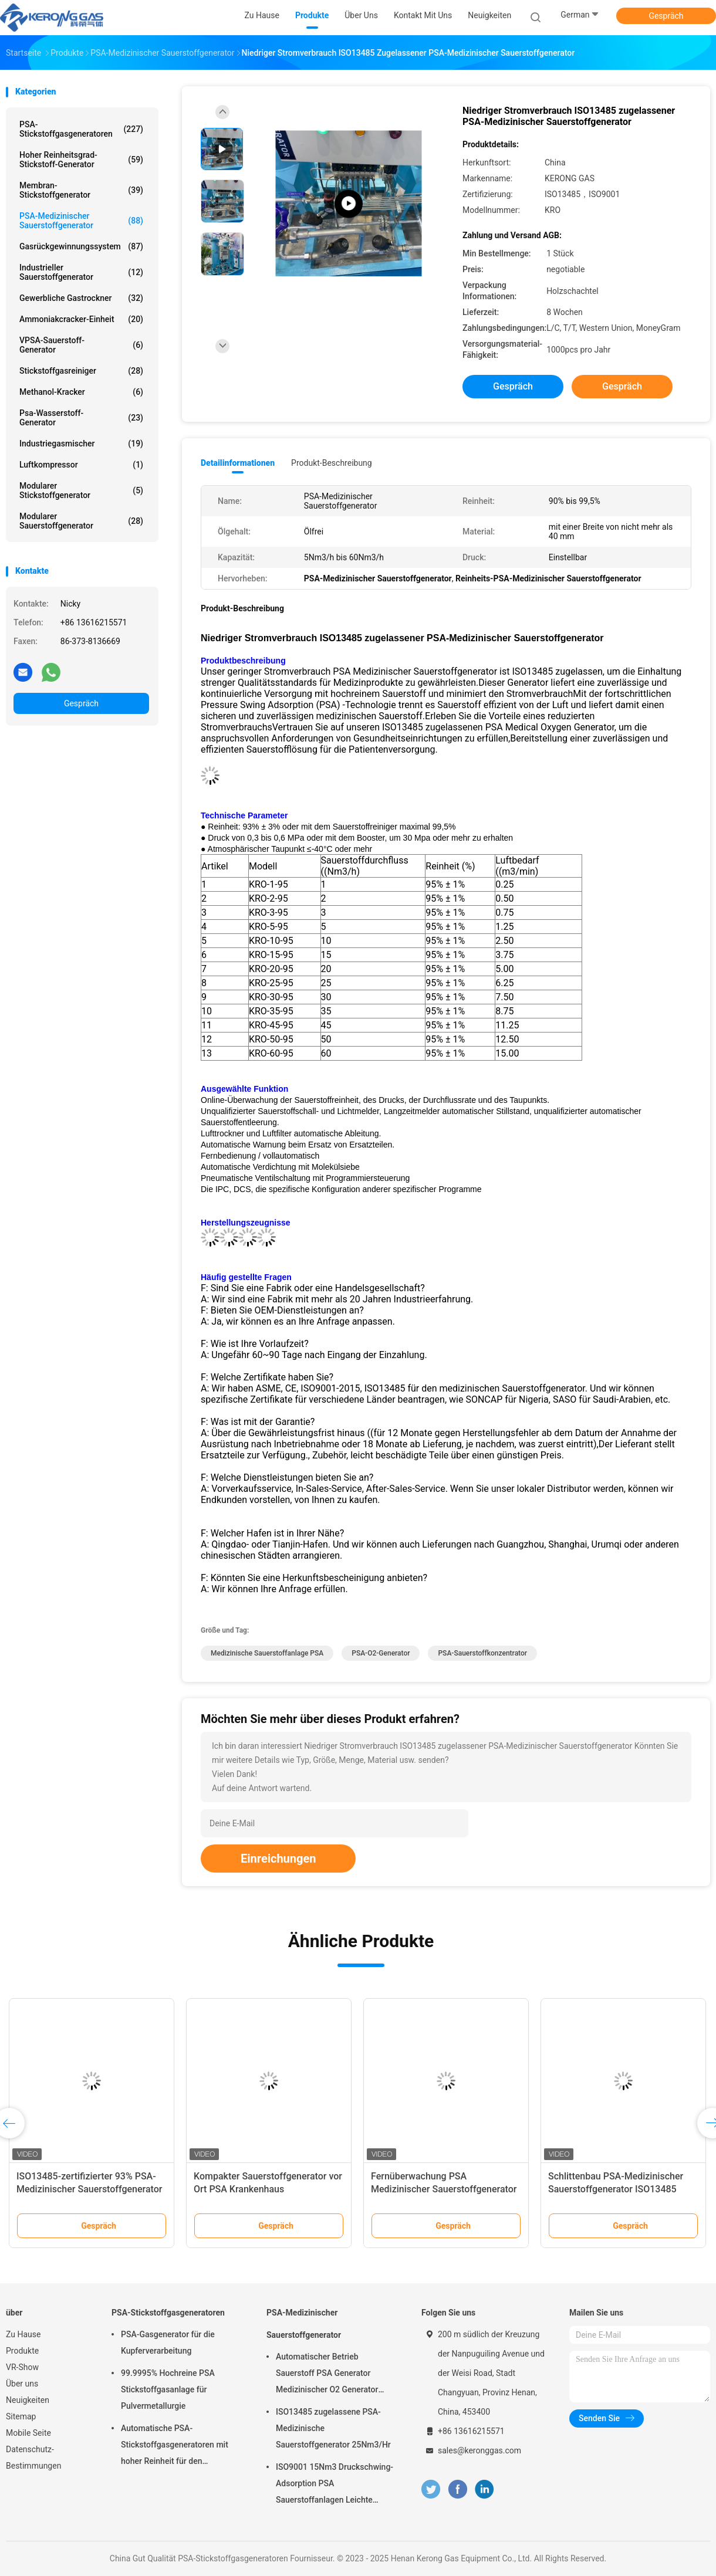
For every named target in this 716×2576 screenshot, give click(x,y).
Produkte (22, 2350)
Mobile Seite (28, 2433)
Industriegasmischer (81, 443)
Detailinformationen (238, 463)
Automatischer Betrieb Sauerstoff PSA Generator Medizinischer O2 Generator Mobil (327, 2375)
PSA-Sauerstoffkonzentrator (482, 1653)
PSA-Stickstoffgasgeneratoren (81, 129)
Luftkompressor (81, 464)
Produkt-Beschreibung (331, 463)
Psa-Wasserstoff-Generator (81, 417)
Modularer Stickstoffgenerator (81, 490)
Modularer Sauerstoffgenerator (81, 521)
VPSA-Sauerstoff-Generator (81, 345)
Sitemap (21, 2416)
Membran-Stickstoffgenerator (81, 190)
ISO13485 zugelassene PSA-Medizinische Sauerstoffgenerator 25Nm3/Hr (333, 2428)
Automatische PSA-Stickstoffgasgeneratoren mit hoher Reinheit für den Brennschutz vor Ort (174, 2446)
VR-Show (22, 2367)
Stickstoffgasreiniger (81, 371)
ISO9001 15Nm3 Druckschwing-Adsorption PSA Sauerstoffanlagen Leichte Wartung (334, 2485)
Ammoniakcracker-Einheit (81, 319)
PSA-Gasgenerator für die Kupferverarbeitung (168, 2342)
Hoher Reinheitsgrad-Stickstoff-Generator (81, 159)
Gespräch (666, 16)
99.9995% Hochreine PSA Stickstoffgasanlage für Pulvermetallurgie (168, 2389)
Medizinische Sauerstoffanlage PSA (267, 1653)
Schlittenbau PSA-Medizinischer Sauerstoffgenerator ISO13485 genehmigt (615, 2189)
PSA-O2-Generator (381, 1653)
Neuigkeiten (27, 2400)
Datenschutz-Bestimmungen (33, 2457)
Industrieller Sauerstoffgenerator (81, 272)
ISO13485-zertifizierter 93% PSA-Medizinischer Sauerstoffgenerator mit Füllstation (89, 2189)
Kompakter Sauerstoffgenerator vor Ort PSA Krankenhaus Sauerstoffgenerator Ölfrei (268, 2189)
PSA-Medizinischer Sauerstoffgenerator (81, 220)
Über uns (22, 2383)
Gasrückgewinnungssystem (81, 246)
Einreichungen (278, 1858)
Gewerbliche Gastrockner (81, 298)
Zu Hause (23, 2334)
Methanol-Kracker (81, 392)
